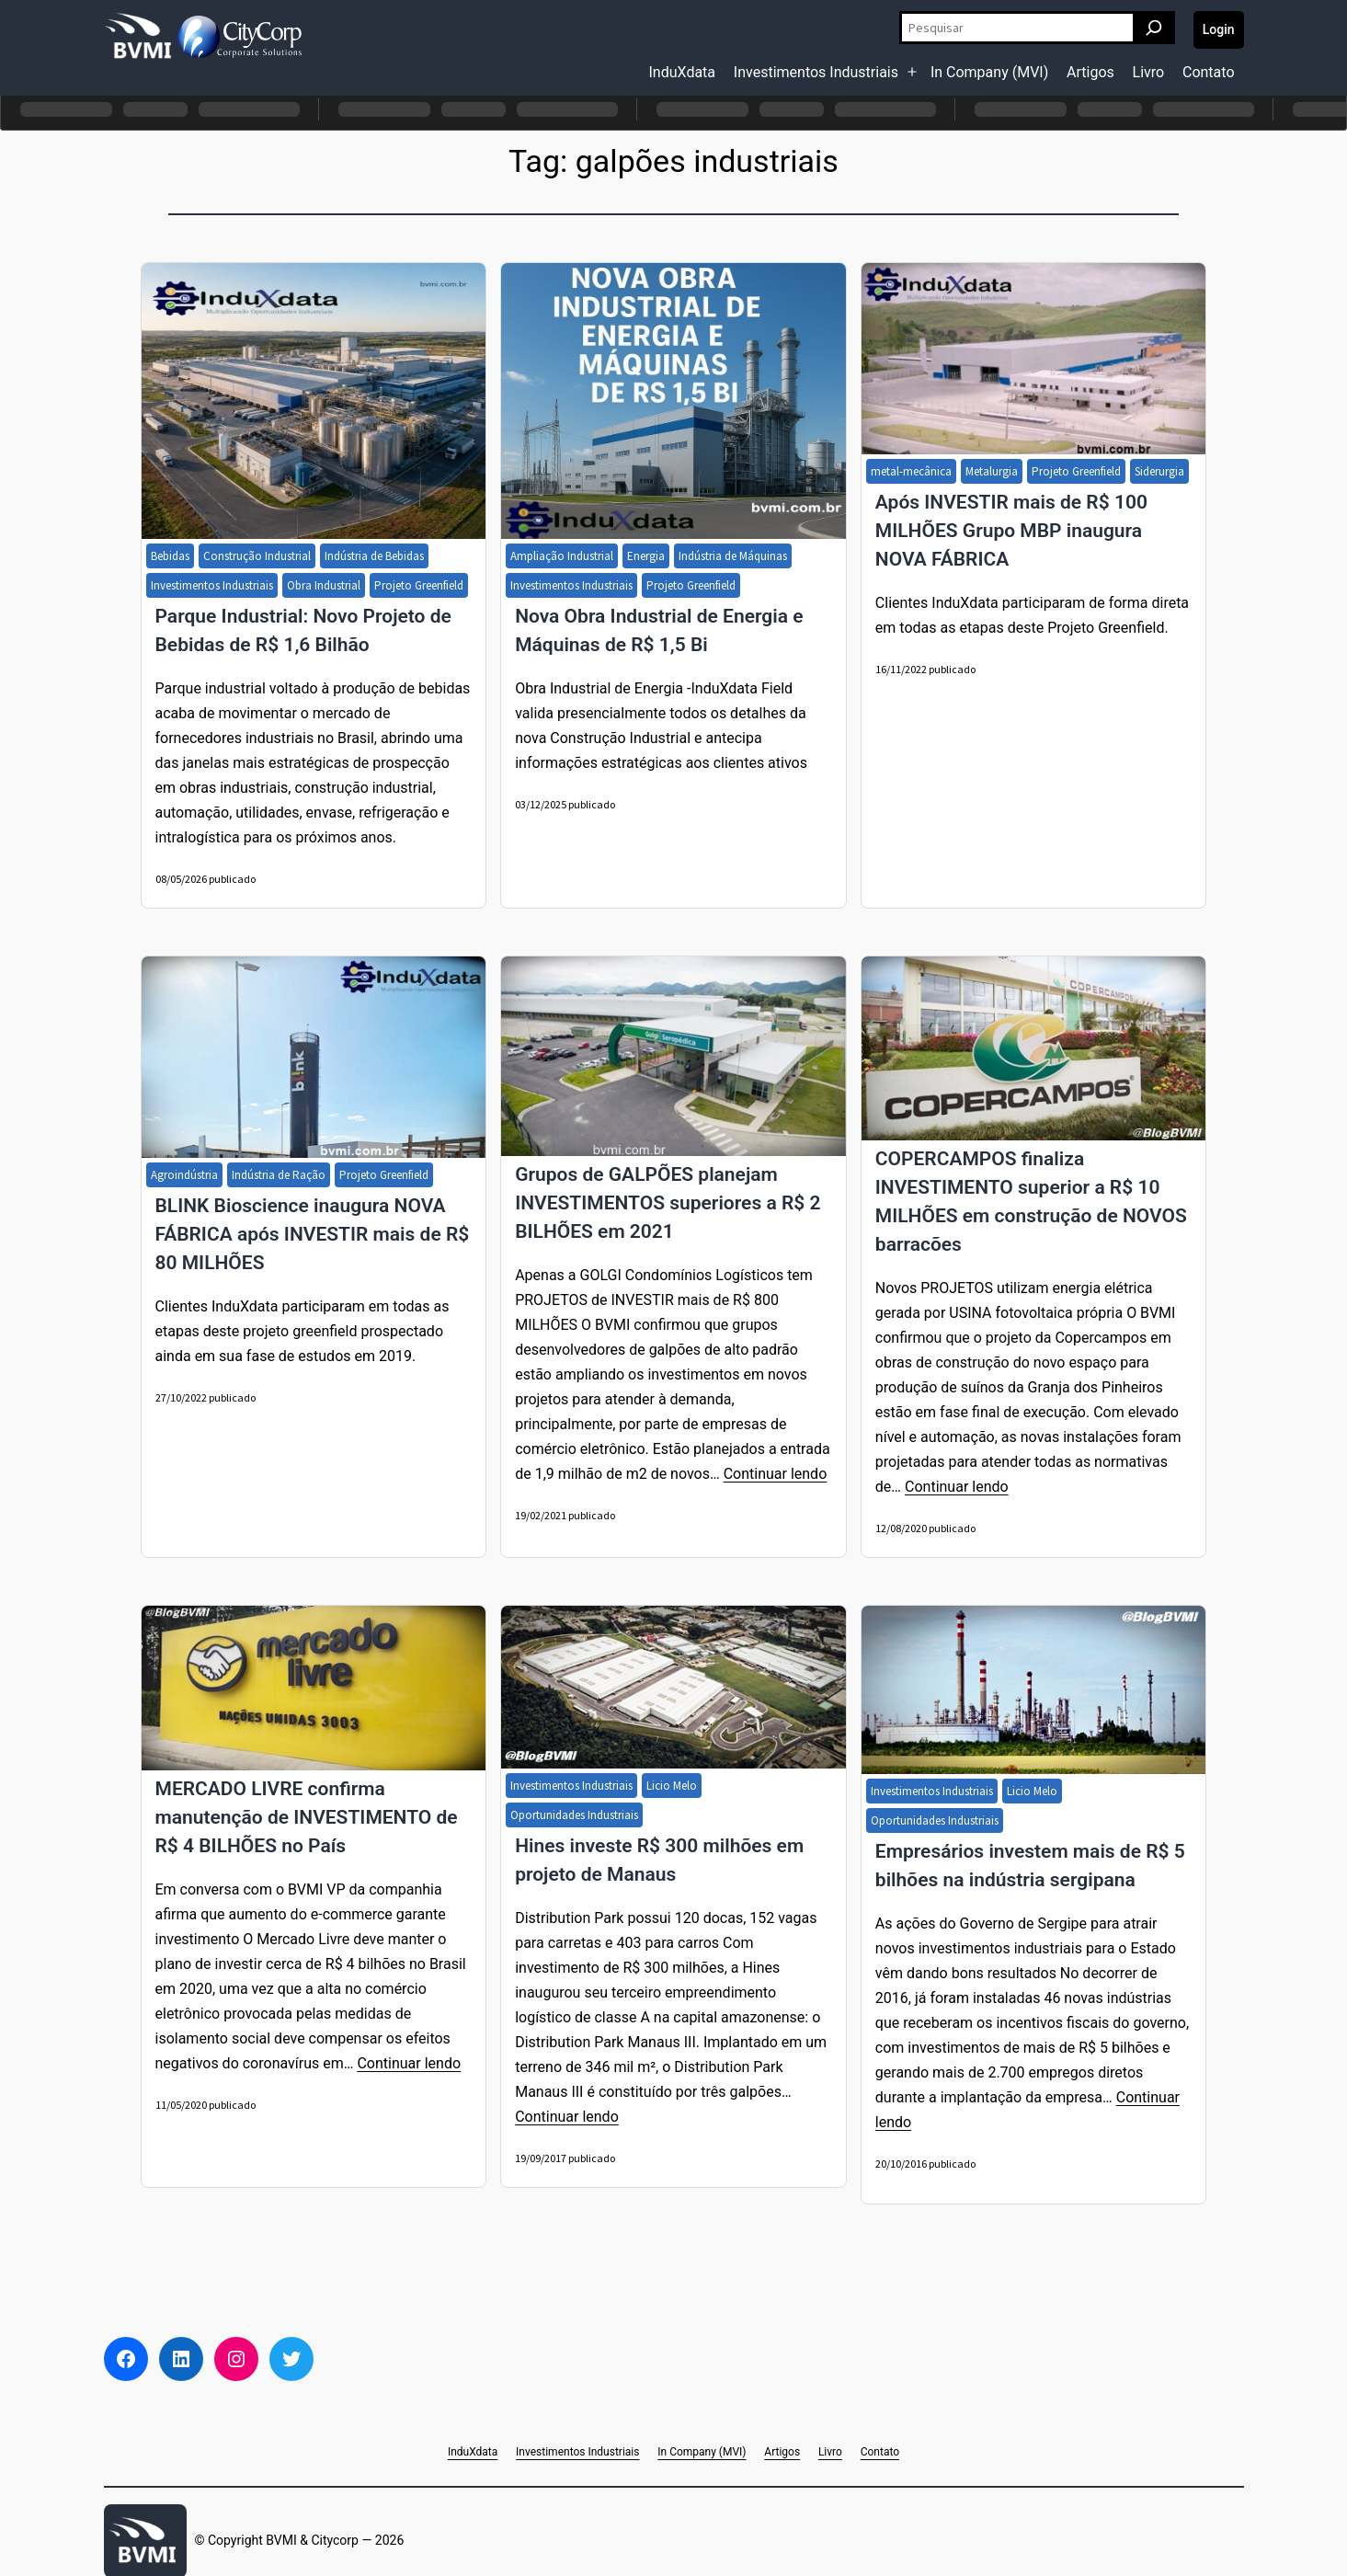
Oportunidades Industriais (574, 1815)
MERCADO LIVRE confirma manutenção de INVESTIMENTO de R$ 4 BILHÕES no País (306, 1817)
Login (1219, 29)
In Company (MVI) (989, 72)
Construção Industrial (257, 556)
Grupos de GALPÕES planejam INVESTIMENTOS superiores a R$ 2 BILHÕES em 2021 (667, 1202)
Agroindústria (184, 1175)
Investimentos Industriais (816, 72)
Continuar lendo (776, 1474)
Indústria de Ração (278, 1175)
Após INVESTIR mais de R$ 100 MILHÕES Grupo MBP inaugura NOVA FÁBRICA (1011, 530)
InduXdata (682, 72)
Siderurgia (1159, 471)
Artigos (1090, 72)
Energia (646, 556)
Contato (1208, 72)
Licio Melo (671, 1785)
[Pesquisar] (1154, 27)
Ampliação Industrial (561, 556)
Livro (1149, 72)
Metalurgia (991, 471)
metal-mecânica (911, 471)
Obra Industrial (323, 585)
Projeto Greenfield (418, 585)
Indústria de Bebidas (374, 556)
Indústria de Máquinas (733, 556)
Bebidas (170, 556)
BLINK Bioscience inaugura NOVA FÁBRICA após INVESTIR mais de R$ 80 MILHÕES (312, 1234)
